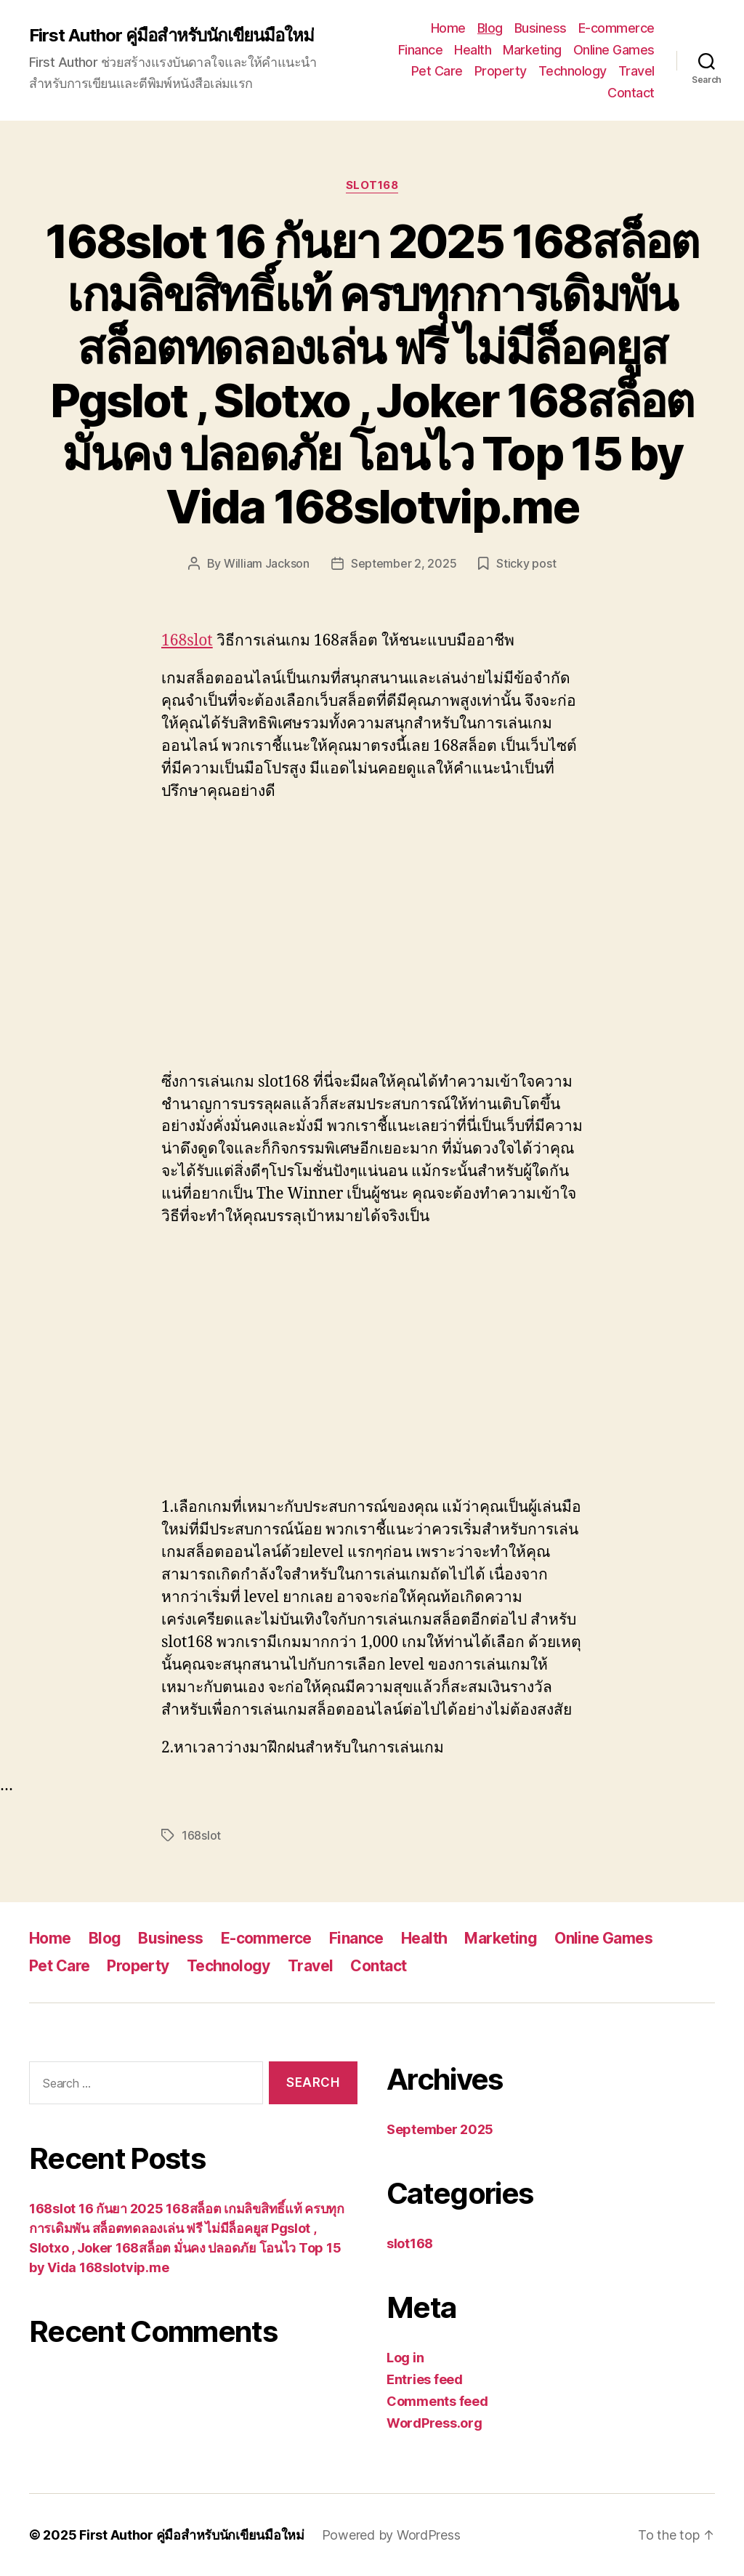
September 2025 (440, 2129)
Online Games (614, 49)
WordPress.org (434, 2423)
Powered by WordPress (391, 2535)
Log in (405, 2357)
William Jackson (267, 563)
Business (540, 28)
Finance (420, 49)
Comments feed (437, 2401)
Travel (636, 71)
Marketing (532, 49)
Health (472, 49)
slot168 (372, 185)
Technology (572, 71)
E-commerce (616, 28)
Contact (631, 92)
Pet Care (437, 71)
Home (448, 28)
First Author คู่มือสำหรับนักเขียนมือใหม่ (171, 35)
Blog (490, 28)
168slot (187, 641)
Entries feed (425, 2379)
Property (500, 71)
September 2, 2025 (403, 563)
